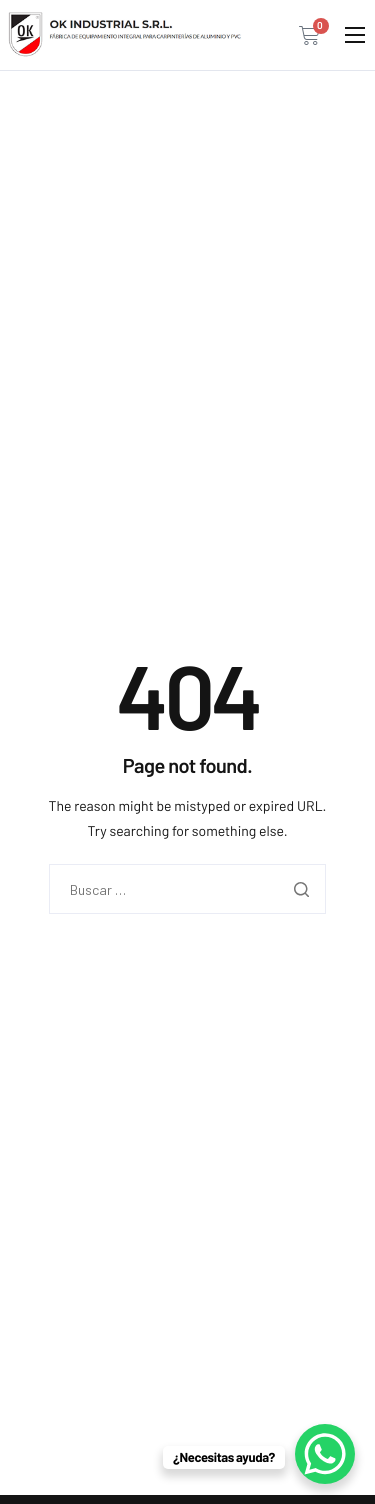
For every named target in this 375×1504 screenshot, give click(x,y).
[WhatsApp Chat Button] (325, 1454)
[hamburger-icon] (355, 35)
